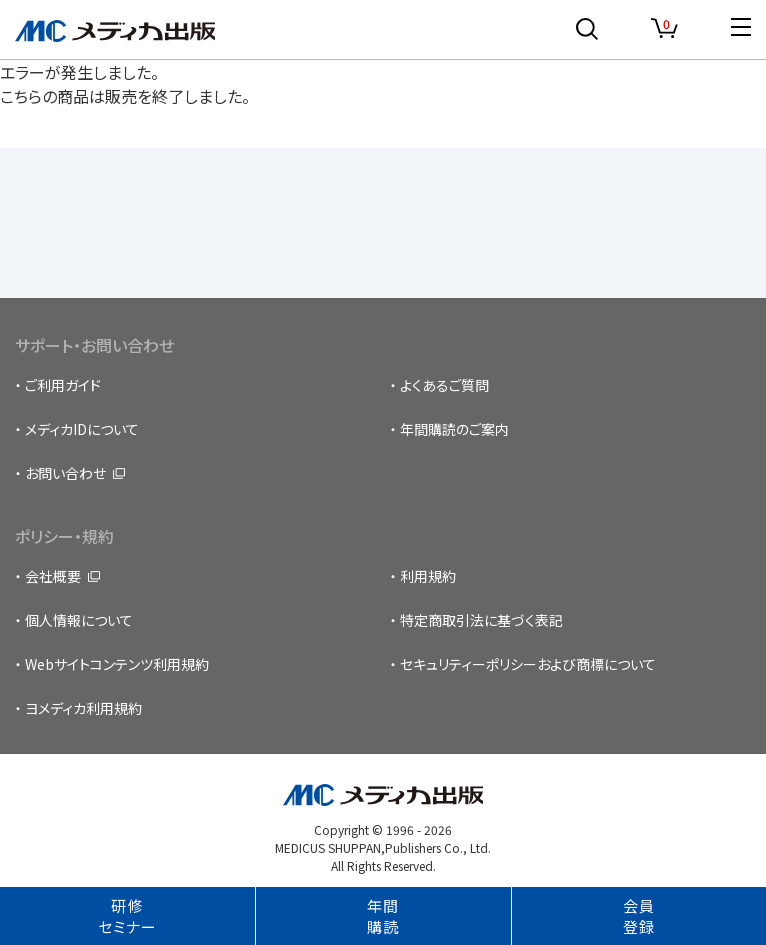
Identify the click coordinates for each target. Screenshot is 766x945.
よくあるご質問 (444, 385)
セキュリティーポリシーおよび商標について (528, 664)
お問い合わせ (65, 473)
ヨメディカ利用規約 (83, 708)
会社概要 (53, 576)
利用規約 (428, 576)
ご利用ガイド (63, 385)
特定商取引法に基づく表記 (481, 620)
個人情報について (79, 620)
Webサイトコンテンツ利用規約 (117, 664)
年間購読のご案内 (454, 429)
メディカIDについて (82, 429)
